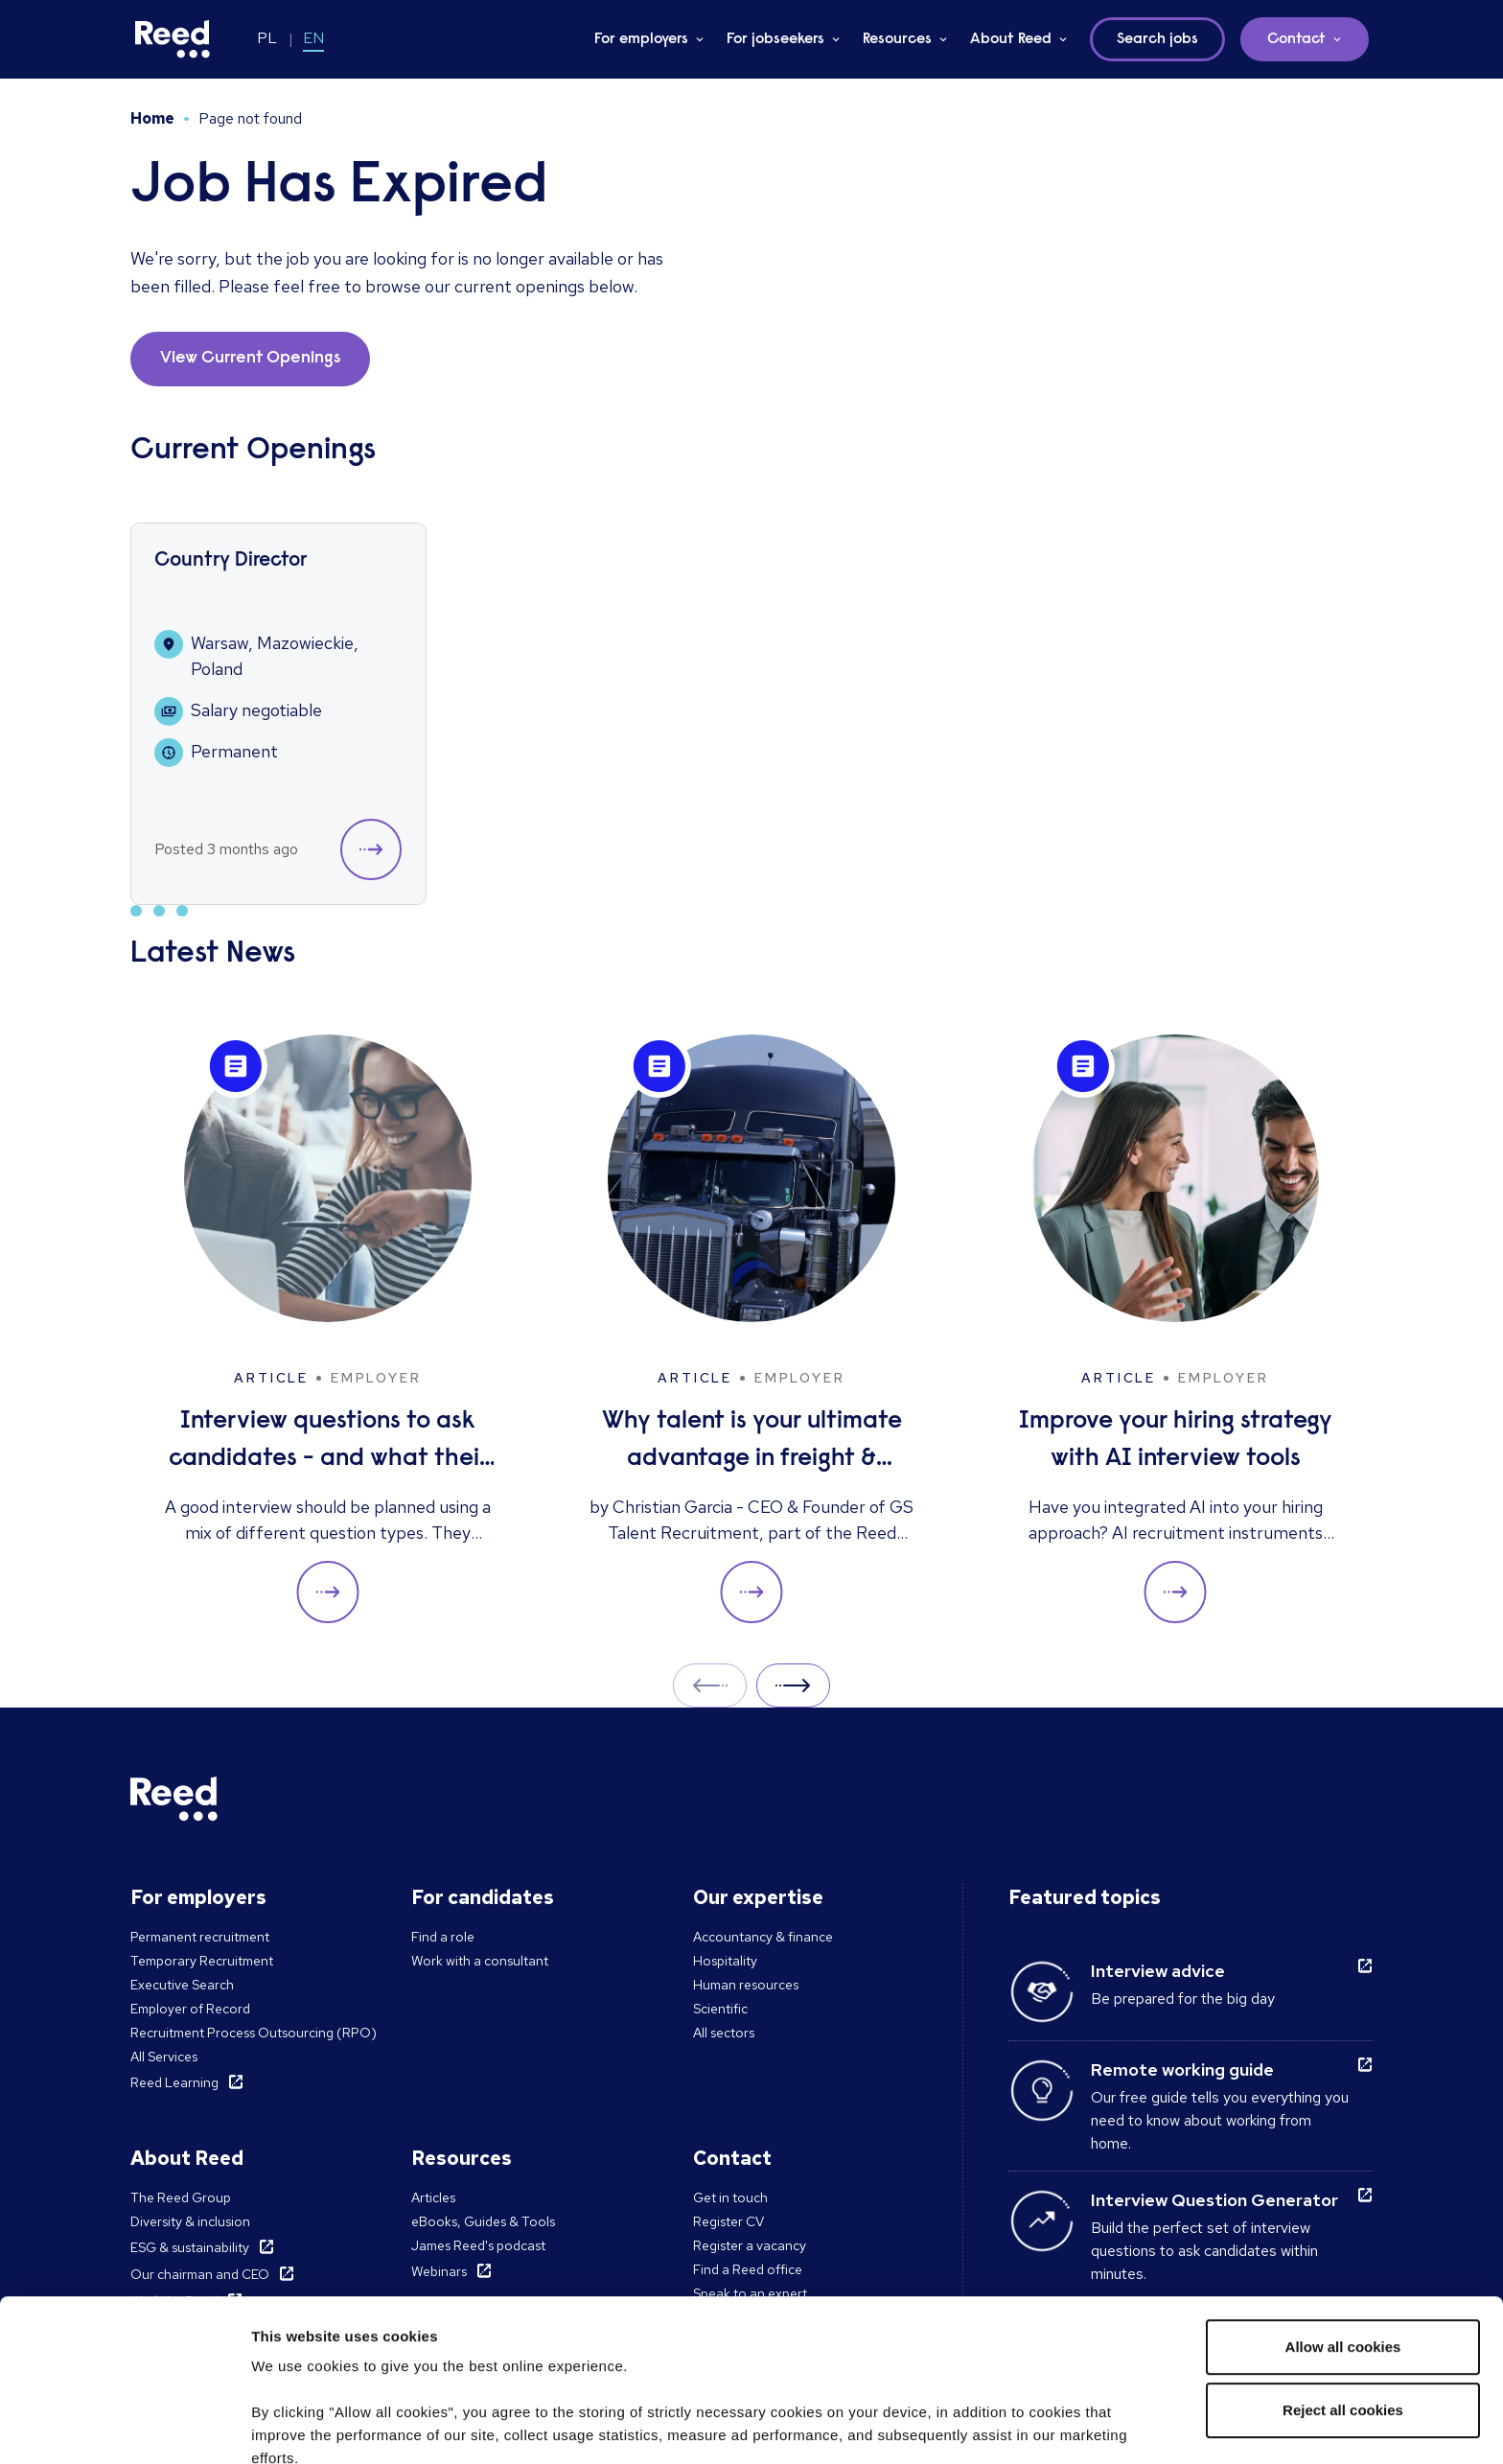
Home (152, 118)
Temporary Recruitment (201, 1960)
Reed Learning (174, 2082)
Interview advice (1158, 1971)
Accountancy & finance (763, 1936)
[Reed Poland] (172, 39)
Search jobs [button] (1157, 39)
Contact (1296, 39)
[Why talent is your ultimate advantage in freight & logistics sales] (751, 1329)
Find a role (442, 1936)
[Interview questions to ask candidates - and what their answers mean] (327, 1329)
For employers (641, 39)
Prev (710, 1685)
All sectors (723, 2032)
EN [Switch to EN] (313, 38)
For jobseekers (775, 39)
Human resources (745, 1984)
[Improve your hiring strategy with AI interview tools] (1175, 1329)
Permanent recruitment (199, 1936)
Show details (295, 2426)
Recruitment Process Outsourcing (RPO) (253, 2032)
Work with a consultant (479, 1960)
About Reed (1011, 39)
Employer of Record (190, 2008)
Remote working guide (1182, 2069)
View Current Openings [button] (250, 358)
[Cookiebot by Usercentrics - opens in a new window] (124, 2426)
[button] (371, 849)
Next (793, 1685)
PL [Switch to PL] (267, 38)
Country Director (230, 561)
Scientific (720, 2008)
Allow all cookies (1343, 2195)
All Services (163, 2056)
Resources (897, 39)
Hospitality (725, 1960)
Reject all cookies (1343, 2258)
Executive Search (182, 1984)
